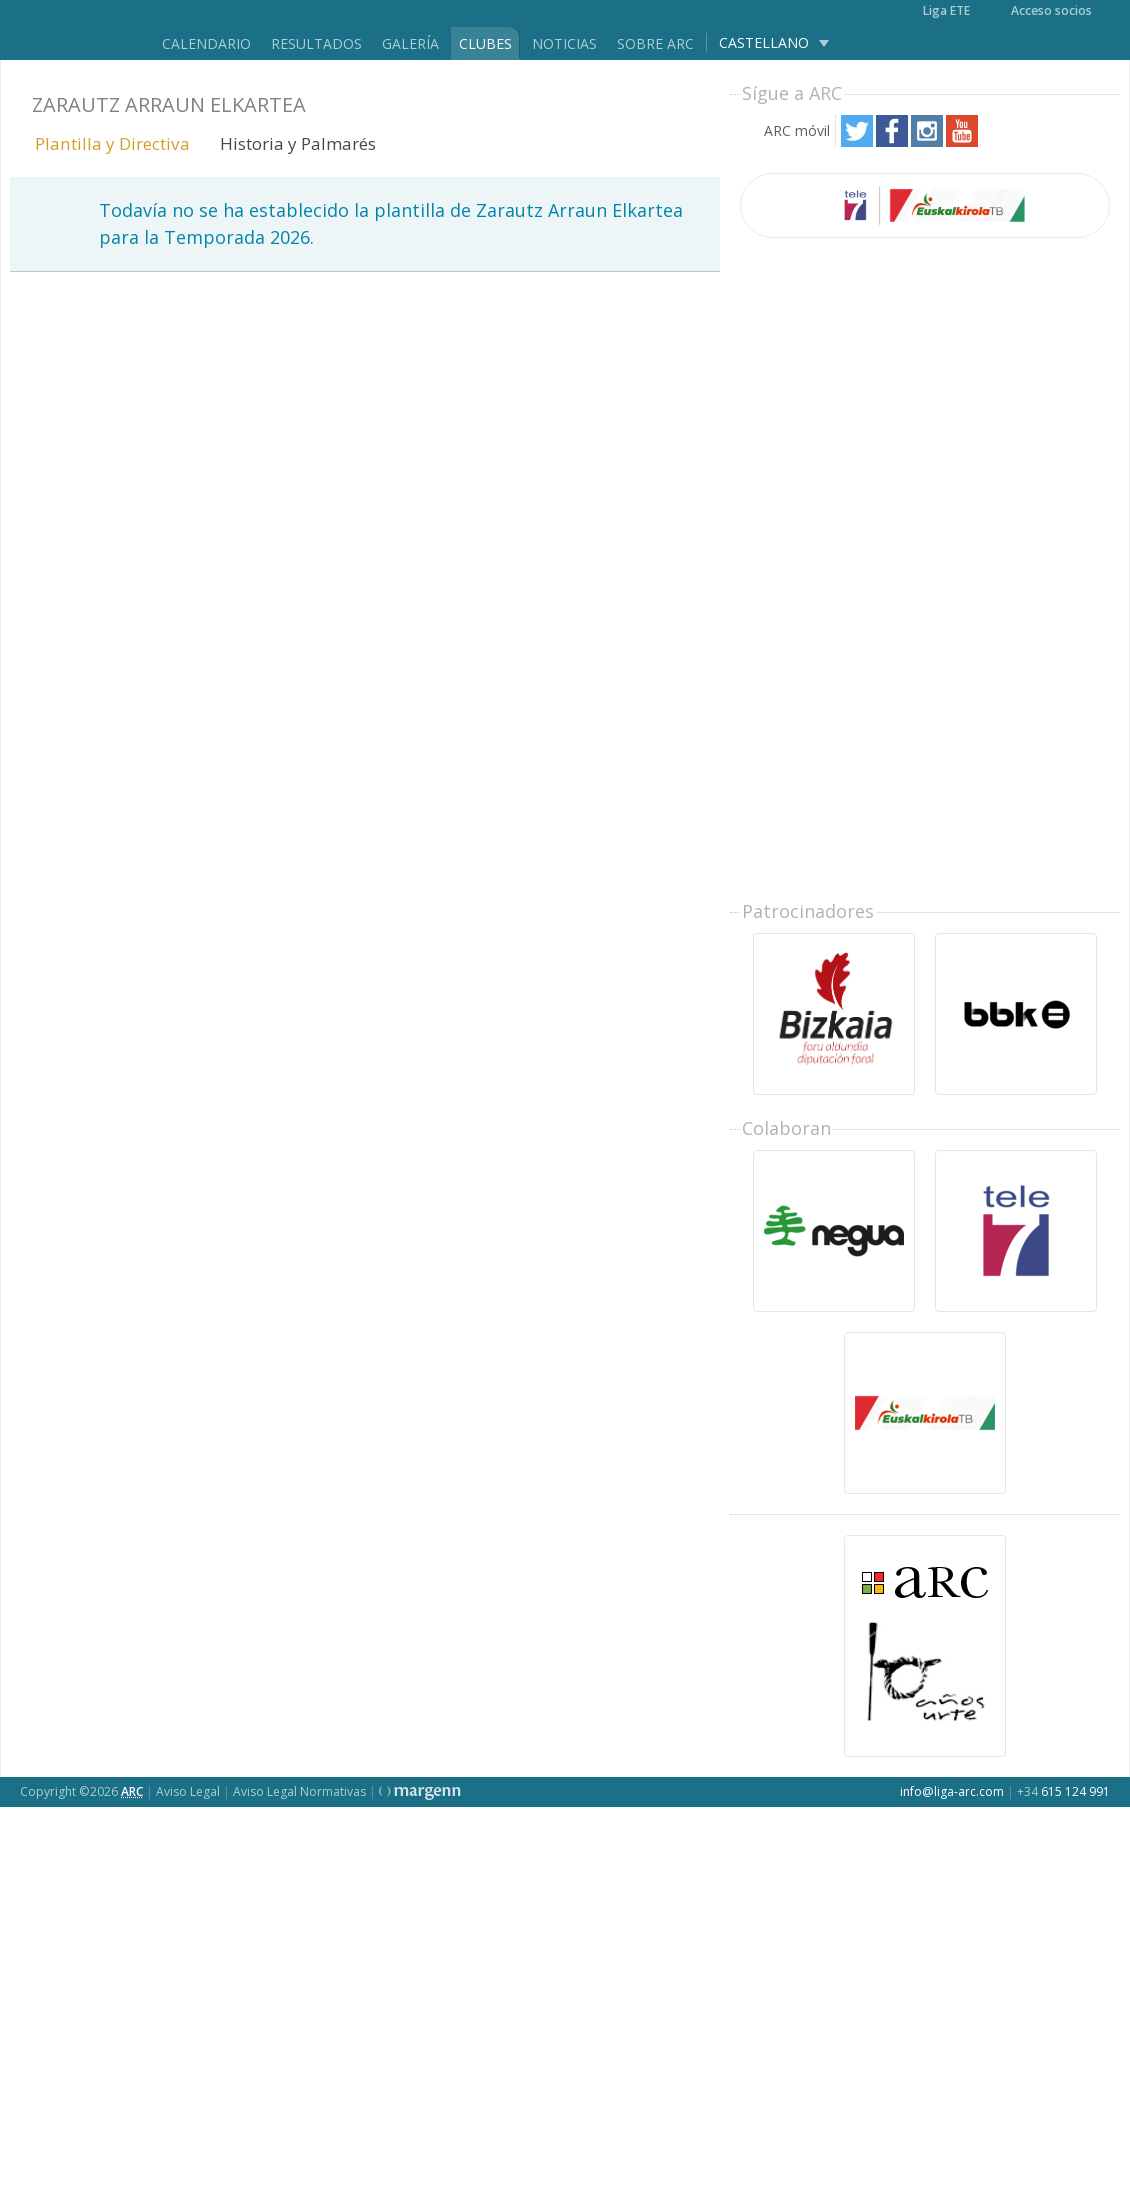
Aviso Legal (188, 1791)
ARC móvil (797, 130)
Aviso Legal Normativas (299, 1791)
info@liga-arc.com (952, 1791)
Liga (73, 30)
